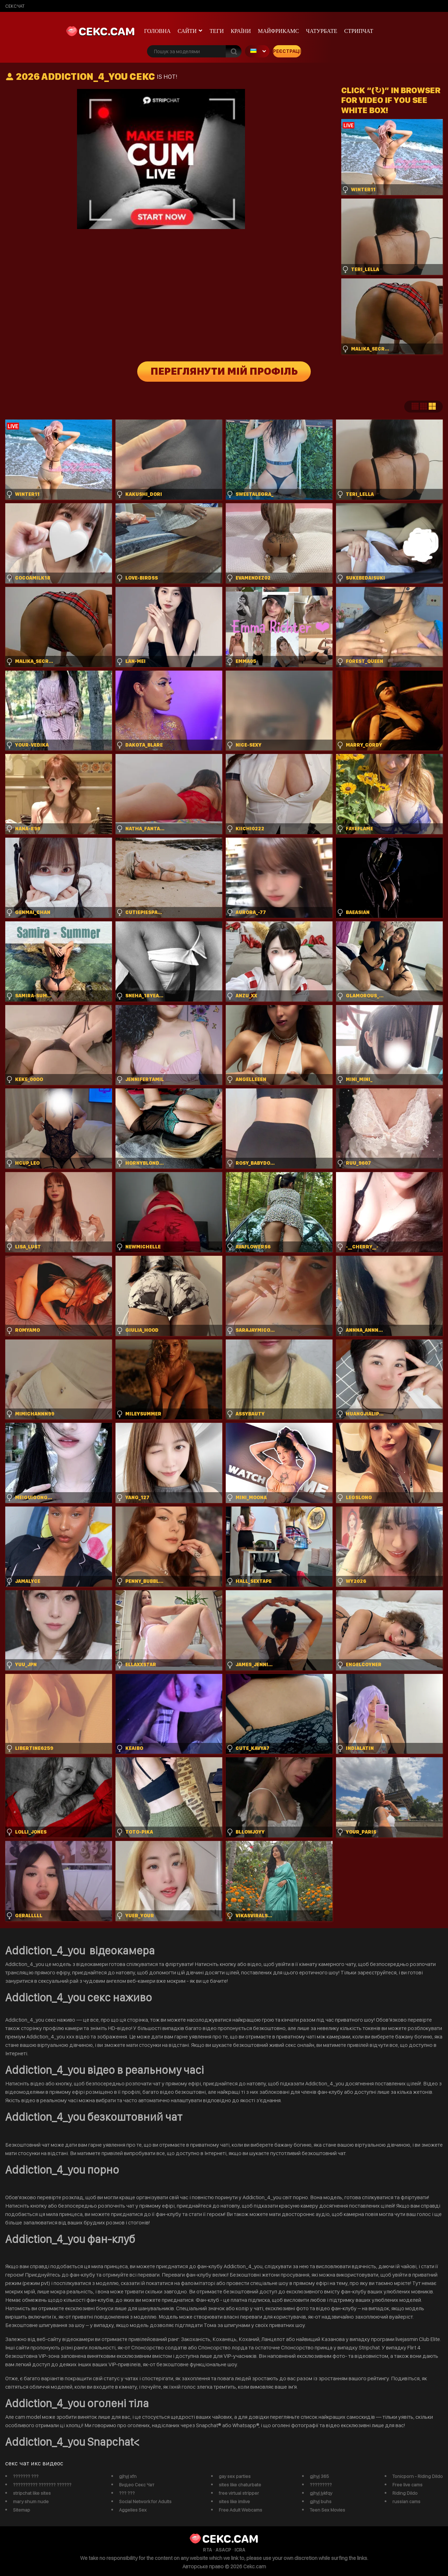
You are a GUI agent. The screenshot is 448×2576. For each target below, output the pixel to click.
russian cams (406, 2501)
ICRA (239, 2550)
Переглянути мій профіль (224, 371)
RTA (207, 2550)
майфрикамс (278, 31)
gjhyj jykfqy (321, 2493)
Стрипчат (358, 31)
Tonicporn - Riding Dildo (417, 2476)
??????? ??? (25, 2476)
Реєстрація (287, 51)
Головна (157, 31)
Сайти (187, 31)
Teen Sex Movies (327, 2510)
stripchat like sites (32, 2493)
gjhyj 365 (319, 2476)
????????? (321, 2484)
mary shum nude (31, 2501)
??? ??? (127, 2493)
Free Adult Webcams (240, 2510)
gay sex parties (235, 2476)
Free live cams (407, 2484)
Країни (241, 31)
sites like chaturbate (240, 2484)
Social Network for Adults (145, 2501)
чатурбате (321, 31)
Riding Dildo (405, 2493)
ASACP (223, 2550)
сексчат (14, 6)
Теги (217, 31)
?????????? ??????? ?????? (42, 2484)
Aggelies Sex (133, 2510)
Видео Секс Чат (136, 2484)
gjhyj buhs (320, 2501)
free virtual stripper (239, 2493)
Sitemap (21, 2510)
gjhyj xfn (127, 2476)
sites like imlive (234, 2501)
